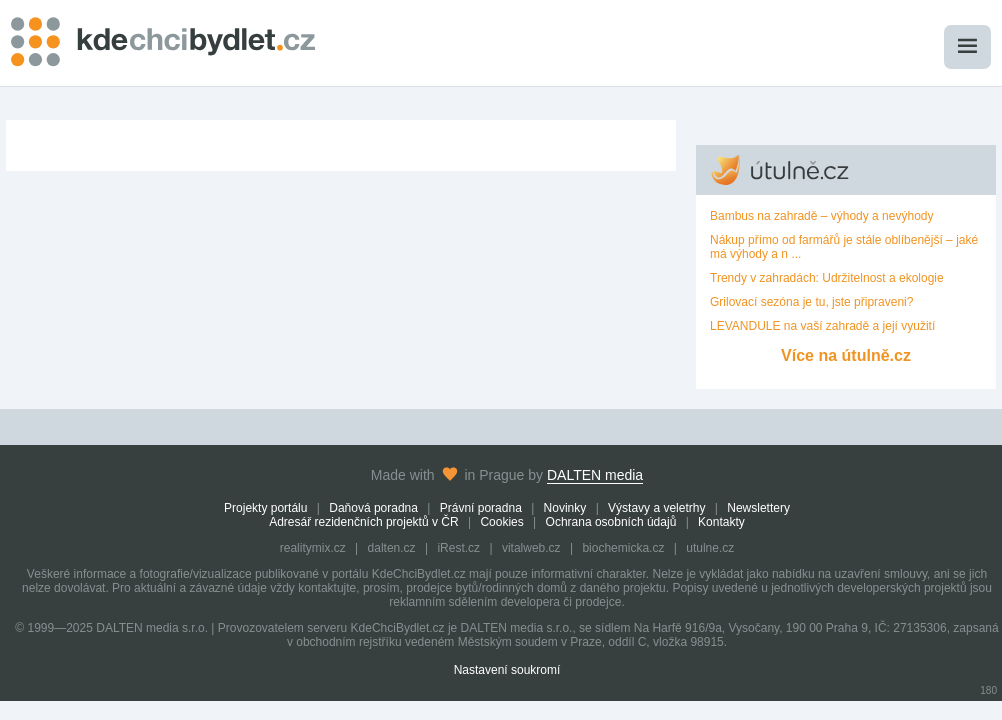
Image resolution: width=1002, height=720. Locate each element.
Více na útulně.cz (846, 355)
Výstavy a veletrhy (656, 508)
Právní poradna (481, 508)
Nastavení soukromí (507, 670)
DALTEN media (595, 475)
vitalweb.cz (531, 548)
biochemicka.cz (623, 548)
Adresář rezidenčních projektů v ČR (363, 522)
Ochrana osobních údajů (611, 522)
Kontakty (721, 522)
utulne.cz (710, 548)
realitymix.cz (313, 548)
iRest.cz (458, 548)
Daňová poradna (373, 508)
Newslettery (758, 508)
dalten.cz (392, 548)
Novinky (565, 508)
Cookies (501, 522)
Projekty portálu (265, 508)
